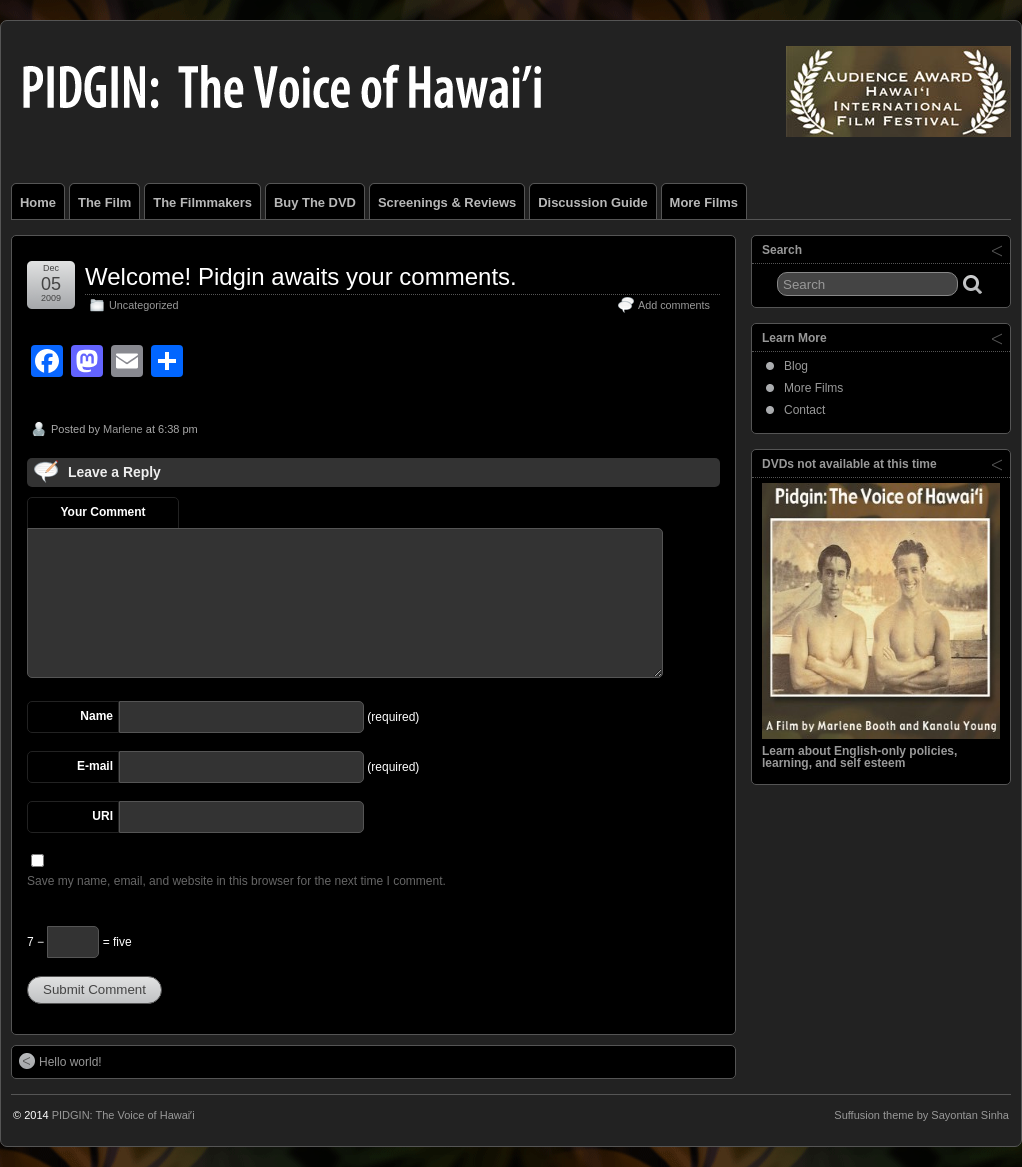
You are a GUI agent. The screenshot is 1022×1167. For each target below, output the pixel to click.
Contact (804, 410)
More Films (704, 202)
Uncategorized (144, 305)
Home (38, 202)
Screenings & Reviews (447, 202)
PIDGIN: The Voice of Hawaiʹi (123, 1115)
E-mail (95, 766)
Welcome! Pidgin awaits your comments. (301, 276)
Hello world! (60, 1061)
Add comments (674, 305)
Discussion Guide (592, 202)
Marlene (123, 429)
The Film (104, 202)
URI (102, 816)
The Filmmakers (202, 202)
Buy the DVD (315, 202)
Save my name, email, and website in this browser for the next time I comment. (236, 881)
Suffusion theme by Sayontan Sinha (921, 1115)
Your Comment (102, 512)
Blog (796, 366)
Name (96, 716)
